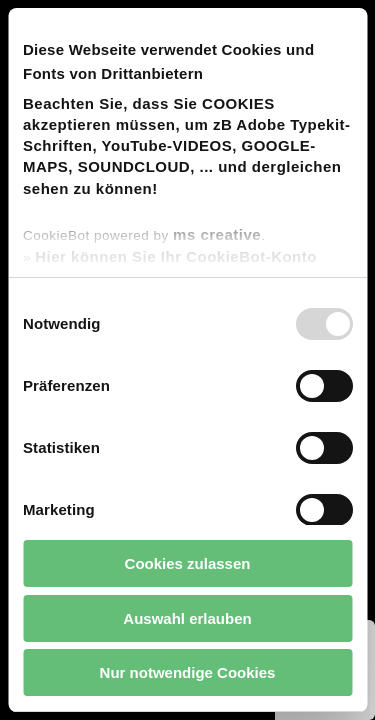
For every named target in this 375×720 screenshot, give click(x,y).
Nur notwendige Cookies (188, 672)
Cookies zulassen (188, 563)
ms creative (217, 234)
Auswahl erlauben (187, 618)
